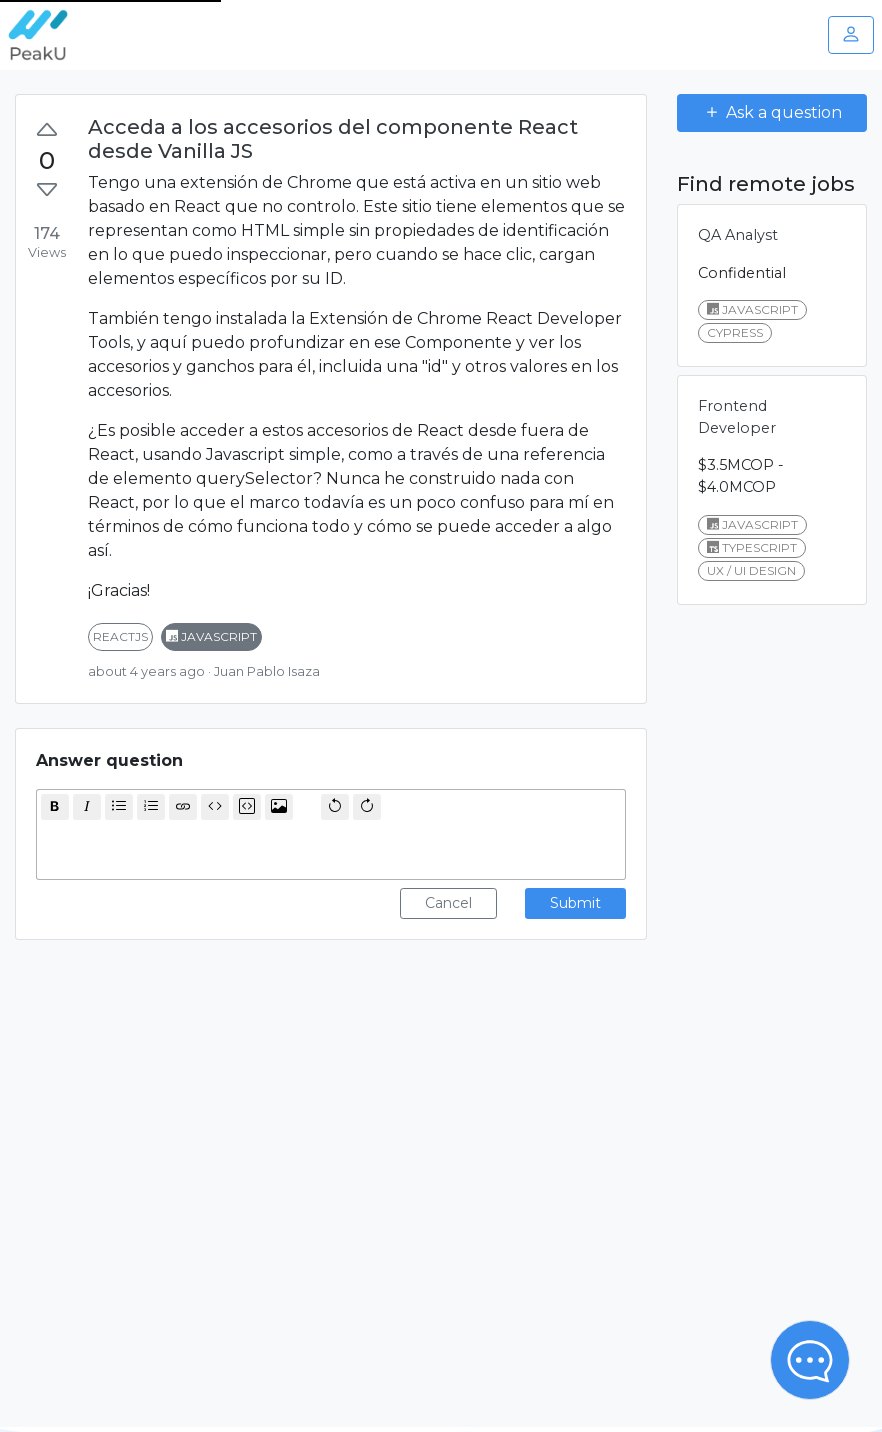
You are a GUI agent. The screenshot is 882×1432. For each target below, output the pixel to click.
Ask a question (772, 112)
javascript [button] (211, 636)
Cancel (448, 903)
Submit (575, 903)
